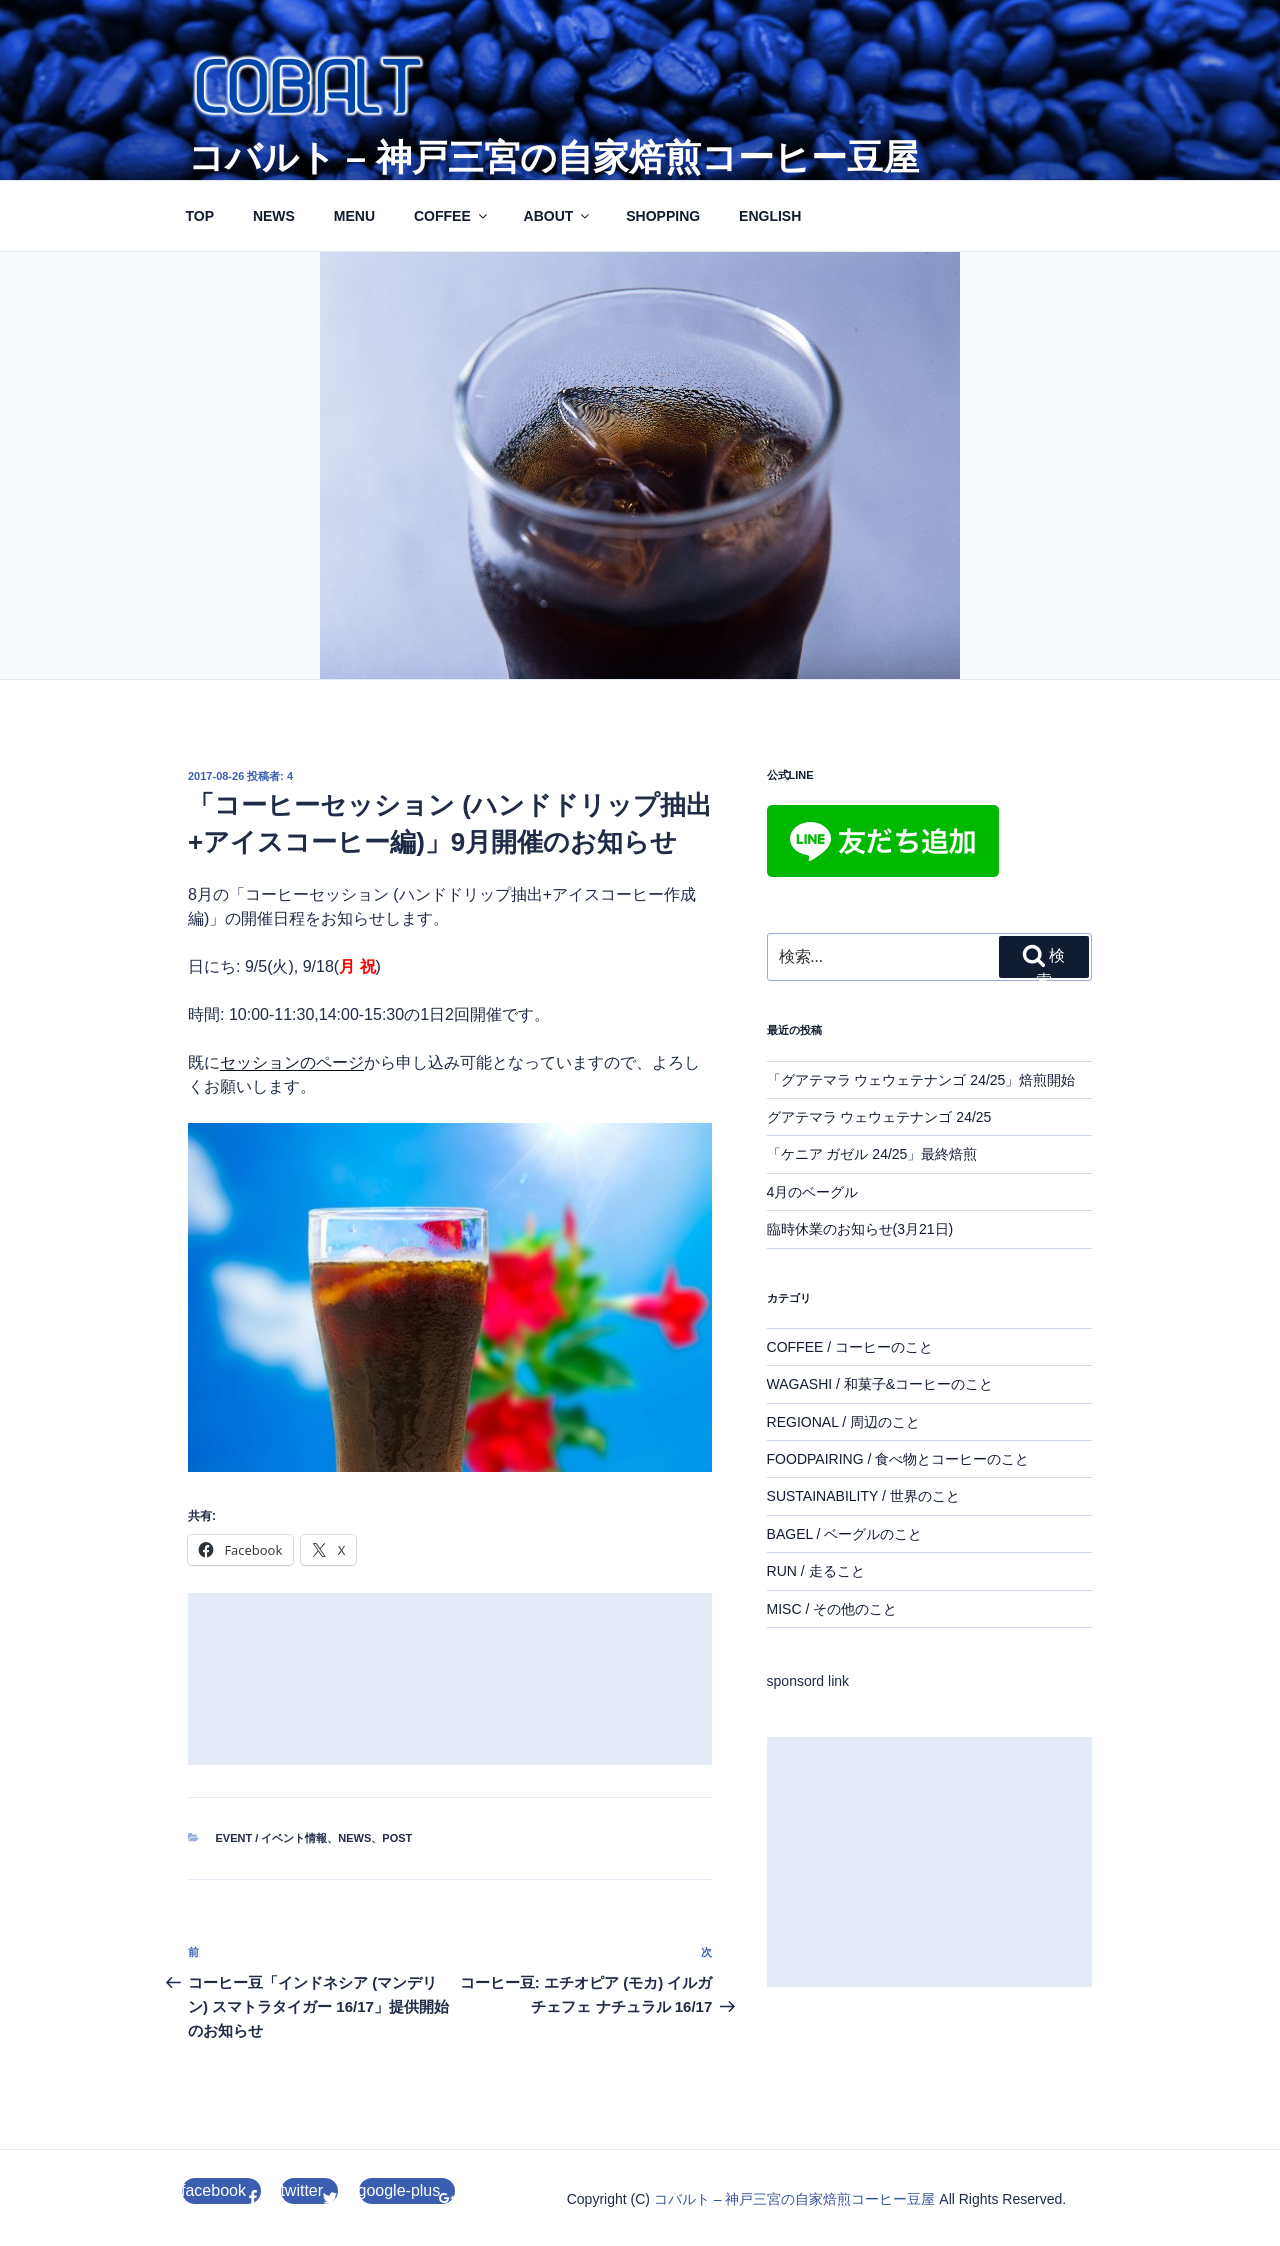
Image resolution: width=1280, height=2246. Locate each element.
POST (397, 1838)
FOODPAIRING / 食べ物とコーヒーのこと (898, 1459)
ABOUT (558, 216)
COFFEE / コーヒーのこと (850, 1347)
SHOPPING (663, 216)
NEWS (274, 216)
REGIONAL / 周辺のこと (844, 1422)
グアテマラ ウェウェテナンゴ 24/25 (879, 1117)
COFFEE (452, 216)
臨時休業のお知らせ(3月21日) (860, 1229)
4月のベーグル (813, 1192)
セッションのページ (292, 1062)
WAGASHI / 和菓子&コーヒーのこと (880, 1384)
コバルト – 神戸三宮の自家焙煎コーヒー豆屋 (553, 157)
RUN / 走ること (816, 1571)
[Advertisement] (450, 1679)
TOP (200, 216)
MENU (354, 216)
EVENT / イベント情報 (272, 1838)
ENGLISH (770, 216)
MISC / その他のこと (832, 1609)
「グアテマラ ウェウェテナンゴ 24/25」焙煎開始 (921, 1080)
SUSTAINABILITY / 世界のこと (863, 1496)
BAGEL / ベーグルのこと (845, 1534)
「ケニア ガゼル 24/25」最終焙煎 (872, 1154)
